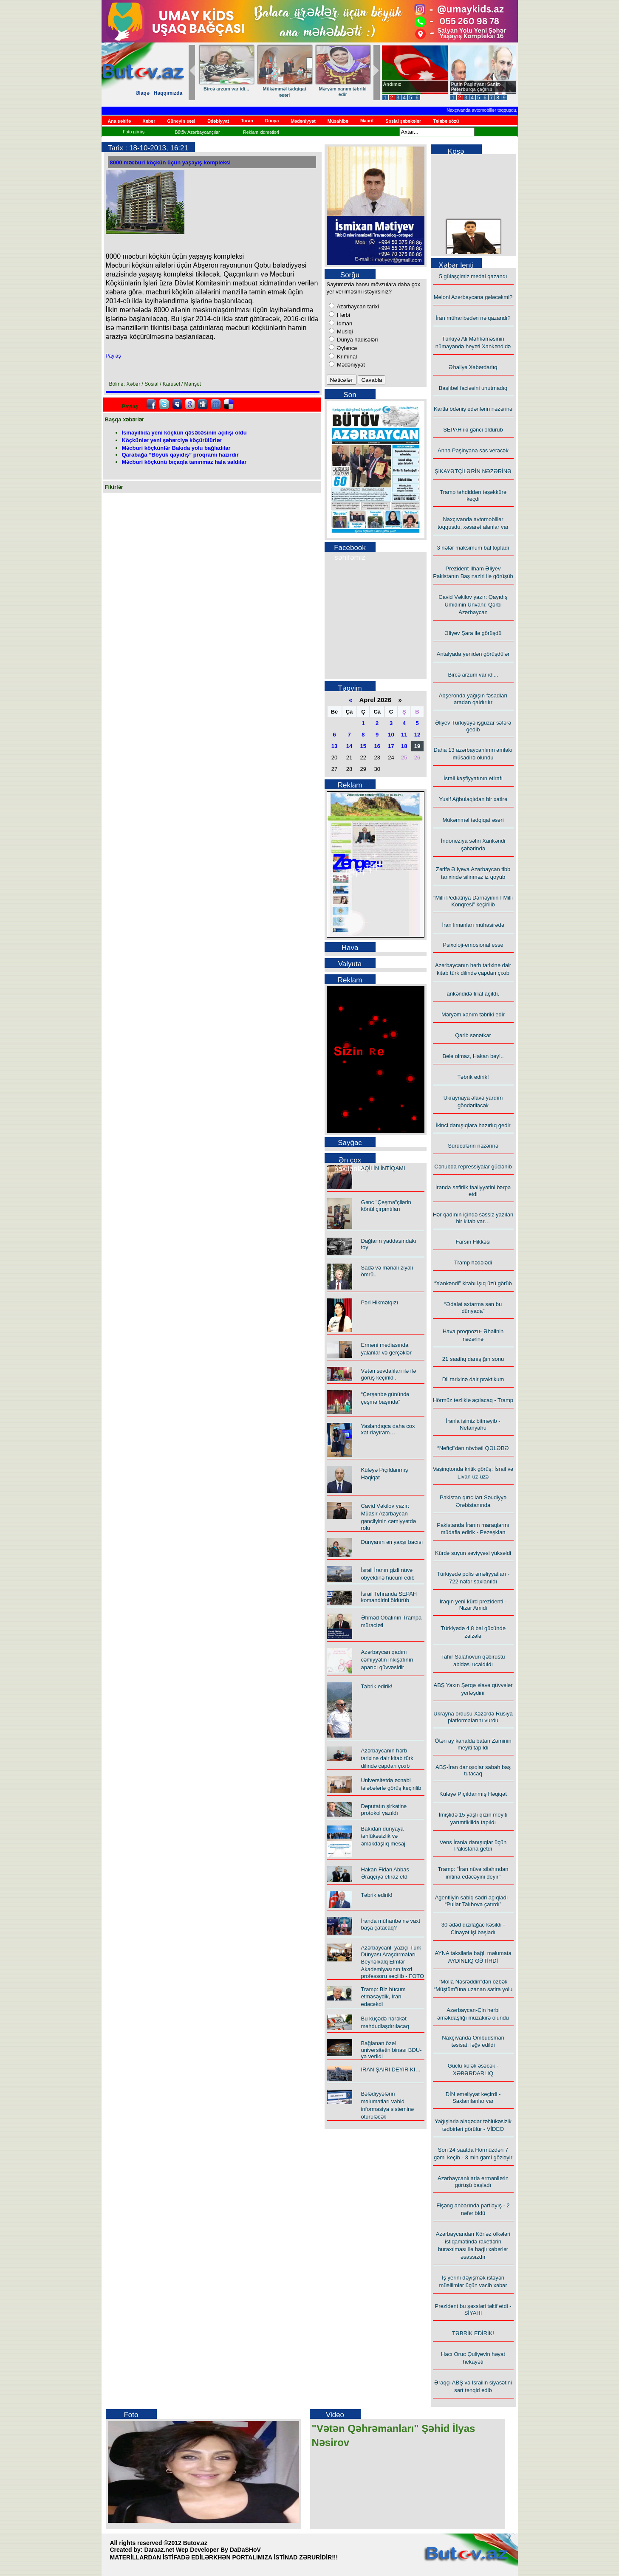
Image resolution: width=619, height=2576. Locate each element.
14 (349, 746)
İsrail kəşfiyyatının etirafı (473, 778)
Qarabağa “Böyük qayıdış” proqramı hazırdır (180, 454)
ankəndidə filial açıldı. (473, 993)
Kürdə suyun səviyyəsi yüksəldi (473, 1553)
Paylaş (113, 356)
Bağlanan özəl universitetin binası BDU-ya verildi (391, 2050)
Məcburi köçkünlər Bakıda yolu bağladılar (176, 448)
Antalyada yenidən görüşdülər (473, 654)
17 (391, 746)
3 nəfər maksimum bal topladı (473, 548)
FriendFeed (216, 404)
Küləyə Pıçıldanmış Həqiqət (473, 1794)
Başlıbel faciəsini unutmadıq (473, 388)
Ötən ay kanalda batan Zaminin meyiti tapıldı (473, 1744)
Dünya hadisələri (357, 339)
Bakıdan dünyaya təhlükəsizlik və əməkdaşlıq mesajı (384, 1836)
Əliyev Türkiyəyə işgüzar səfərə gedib (473, 726)
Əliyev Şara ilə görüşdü (472, 633)
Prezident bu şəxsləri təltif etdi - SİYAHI (473, 2309)
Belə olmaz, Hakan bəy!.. (472, 1056)
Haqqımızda (168, 93)
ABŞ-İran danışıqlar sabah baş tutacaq (473, 1770)
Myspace (177, 404)
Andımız (392, 84)
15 (363, 746)
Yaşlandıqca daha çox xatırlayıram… (388, 1429)
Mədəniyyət (350, 364)
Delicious (228, 404)
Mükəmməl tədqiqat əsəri (472, 820)
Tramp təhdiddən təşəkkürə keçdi (473, 495)
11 (404, 734)
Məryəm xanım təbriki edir (473, 1014)
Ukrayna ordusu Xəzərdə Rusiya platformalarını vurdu (472, 1717)
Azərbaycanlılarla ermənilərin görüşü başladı (473, 2181)
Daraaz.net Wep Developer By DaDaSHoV (202, 2549)
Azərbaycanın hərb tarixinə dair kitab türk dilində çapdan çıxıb (387, 1758)
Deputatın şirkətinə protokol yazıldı (384, 1809)
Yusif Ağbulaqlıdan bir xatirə (473, 799)
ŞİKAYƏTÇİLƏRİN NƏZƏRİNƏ (473, 471)
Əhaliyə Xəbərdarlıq (473, 367)
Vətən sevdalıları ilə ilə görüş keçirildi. (388, 1374)
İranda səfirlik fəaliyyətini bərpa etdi (473, 1190)
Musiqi (344, 331)
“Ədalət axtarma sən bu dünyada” (473, 1307)
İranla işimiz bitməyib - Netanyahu (473, 1424)
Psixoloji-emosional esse (473, 945)
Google (190, 404)
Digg (203, 404)
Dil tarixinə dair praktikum (473, 1379)
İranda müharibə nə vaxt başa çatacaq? (391, 1924)
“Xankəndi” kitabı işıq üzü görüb (473, 1283)
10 (391, 734)
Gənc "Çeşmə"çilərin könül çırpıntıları (386, 1205)
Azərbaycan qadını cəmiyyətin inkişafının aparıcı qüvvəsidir (387, 1659)
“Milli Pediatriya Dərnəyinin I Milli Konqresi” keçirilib (473, 901)
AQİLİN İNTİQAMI (383, 1168)
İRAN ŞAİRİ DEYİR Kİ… (391, 2069)
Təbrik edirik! (282, 88)
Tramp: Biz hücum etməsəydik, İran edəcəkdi (383, 1996)
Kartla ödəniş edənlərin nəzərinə (473, 409)
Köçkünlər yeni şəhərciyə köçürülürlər (172, 440)
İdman (344, 323)
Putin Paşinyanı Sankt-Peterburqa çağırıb (476, 87)
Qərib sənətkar (224, 88)
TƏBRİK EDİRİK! (473, 2333)
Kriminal (346, 356)
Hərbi (343, 315)
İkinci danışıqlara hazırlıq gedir (472, 1125)
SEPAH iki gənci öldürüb (473, 429)
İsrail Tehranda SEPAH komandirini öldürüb (389, 1597)
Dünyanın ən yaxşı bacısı (392, 1542)
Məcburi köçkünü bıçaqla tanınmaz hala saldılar (184, 462)
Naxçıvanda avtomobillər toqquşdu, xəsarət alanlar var (508, 110)
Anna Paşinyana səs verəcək (473, 450)
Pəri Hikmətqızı (380, 1302)
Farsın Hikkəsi (472, 1242)
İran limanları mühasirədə (473, 925)
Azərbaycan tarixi (357, 306)
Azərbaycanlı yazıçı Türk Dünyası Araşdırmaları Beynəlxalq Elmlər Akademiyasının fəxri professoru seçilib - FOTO (392, 1961)
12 (417, 734)
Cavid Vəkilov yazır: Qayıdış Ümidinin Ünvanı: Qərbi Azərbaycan (472, 604)
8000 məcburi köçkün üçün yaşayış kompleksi (170, 162)
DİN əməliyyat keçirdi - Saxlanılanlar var (473, 2097)
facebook (151, 404)
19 (417, 746)
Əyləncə (346, 348)
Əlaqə (143, 93)
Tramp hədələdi (473, 1262)
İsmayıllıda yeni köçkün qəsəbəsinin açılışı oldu (184, 432)
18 (404, 746)
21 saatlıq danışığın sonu (473, 1359)
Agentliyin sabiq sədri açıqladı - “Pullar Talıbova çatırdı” (473, 1900)
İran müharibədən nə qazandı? (472, 318)
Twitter (164, 404)
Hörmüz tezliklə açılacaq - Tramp (473, 1400)
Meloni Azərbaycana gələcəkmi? (473, 297)
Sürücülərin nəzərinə (473, 1146)
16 (377, 746)
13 (334, 746)
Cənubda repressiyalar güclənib (473, 1166)
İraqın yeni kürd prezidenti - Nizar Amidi (473, 1604)
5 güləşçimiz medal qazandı (473, 276)
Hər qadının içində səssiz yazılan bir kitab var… (340, 94)
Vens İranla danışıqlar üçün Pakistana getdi (473, 1845)
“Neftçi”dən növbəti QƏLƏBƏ (473, 1448)
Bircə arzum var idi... (473, 675)
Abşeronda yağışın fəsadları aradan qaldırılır (473, 698)
